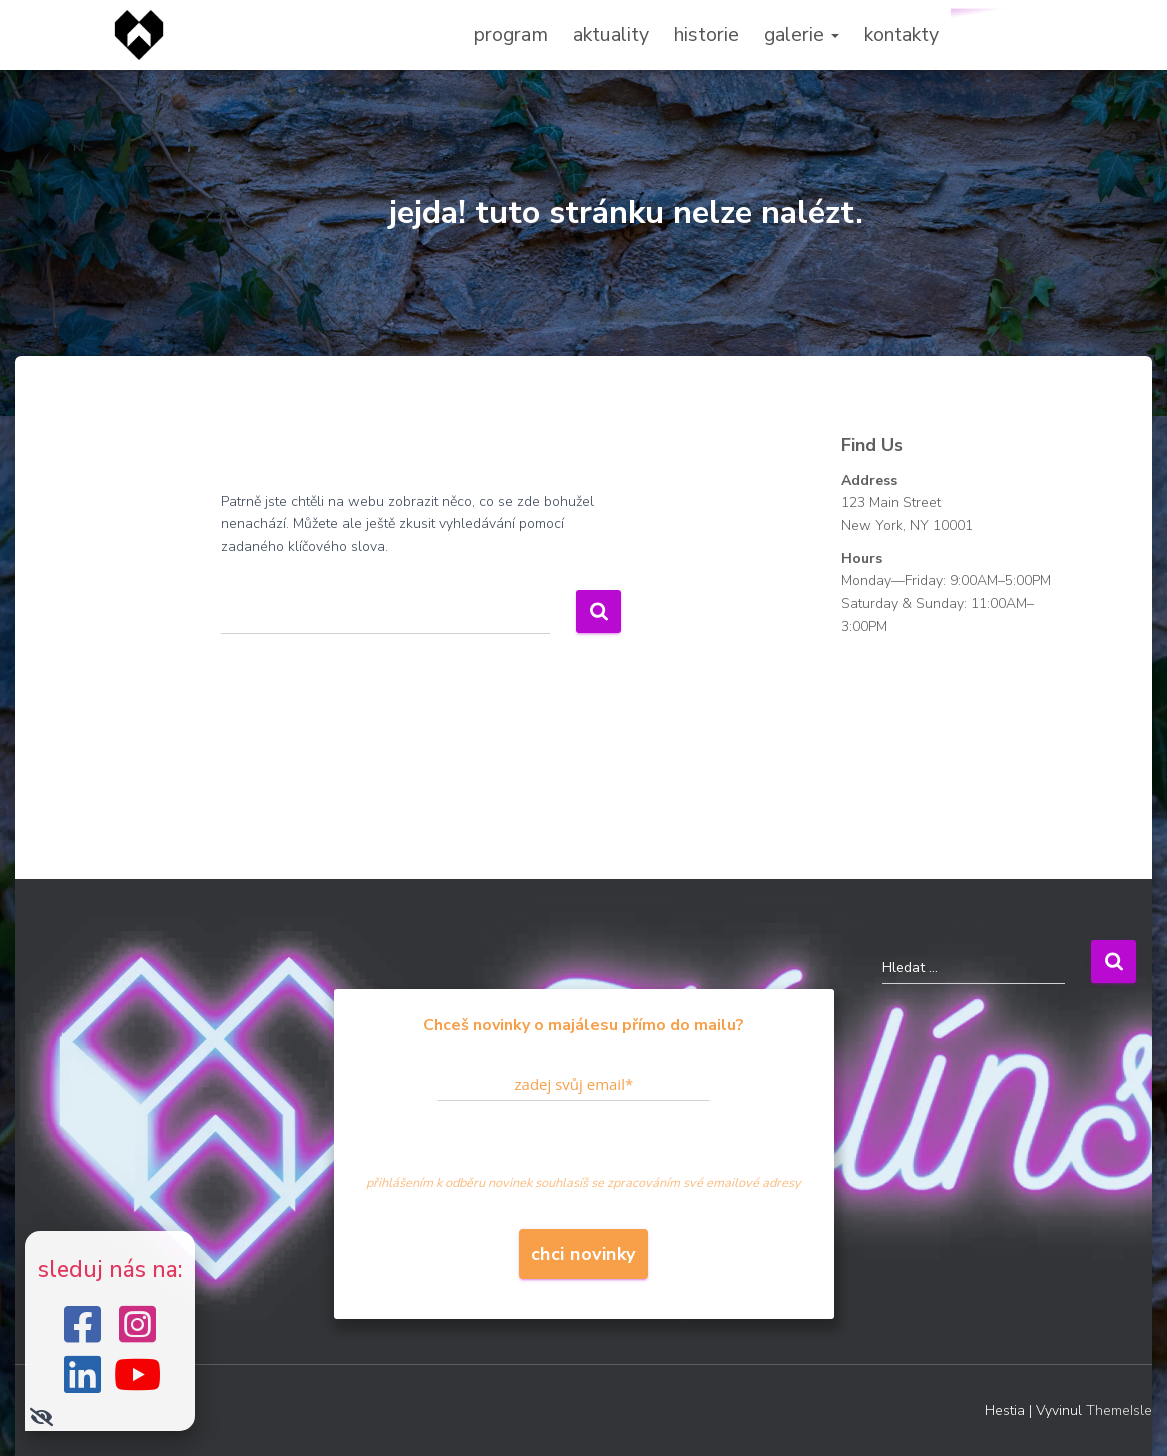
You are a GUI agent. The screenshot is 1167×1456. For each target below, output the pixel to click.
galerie (801, 34)
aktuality (611, 34)
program (511, 34)
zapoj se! (1001, 34)
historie (706, 34)
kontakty (901, 34)
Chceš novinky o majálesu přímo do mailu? (583, 1025)
